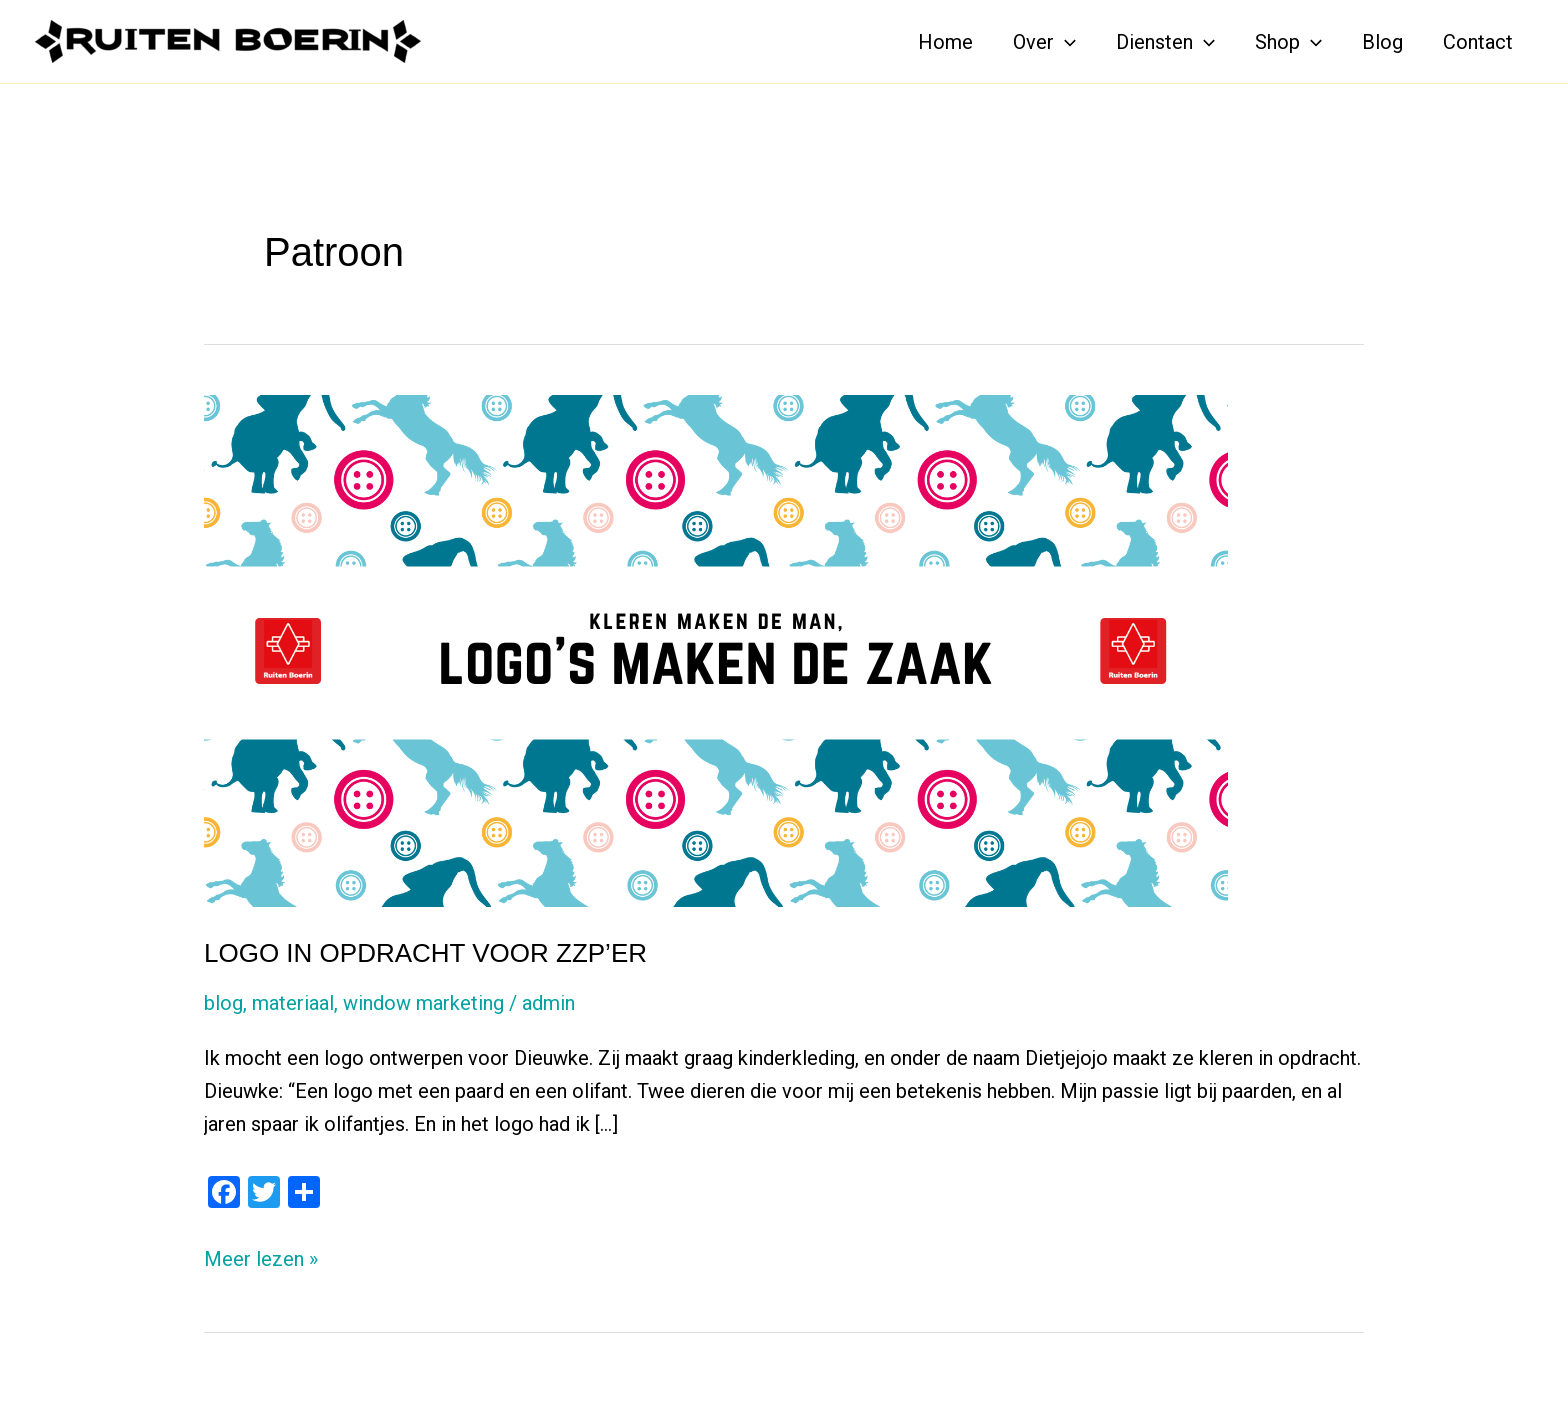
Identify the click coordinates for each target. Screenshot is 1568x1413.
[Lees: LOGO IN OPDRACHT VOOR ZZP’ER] (716, 649)
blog (223, 1003)
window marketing (423, 1003)
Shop (1288, 42)
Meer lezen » (261, 1259)
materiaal (293, 1003)
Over (1044, 42)
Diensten (1165, 42)
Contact (1478, 42)
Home (945, 42)
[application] (1065, 42)
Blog (1382, 42)
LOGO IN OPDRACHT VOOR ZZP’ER (425, 953)
